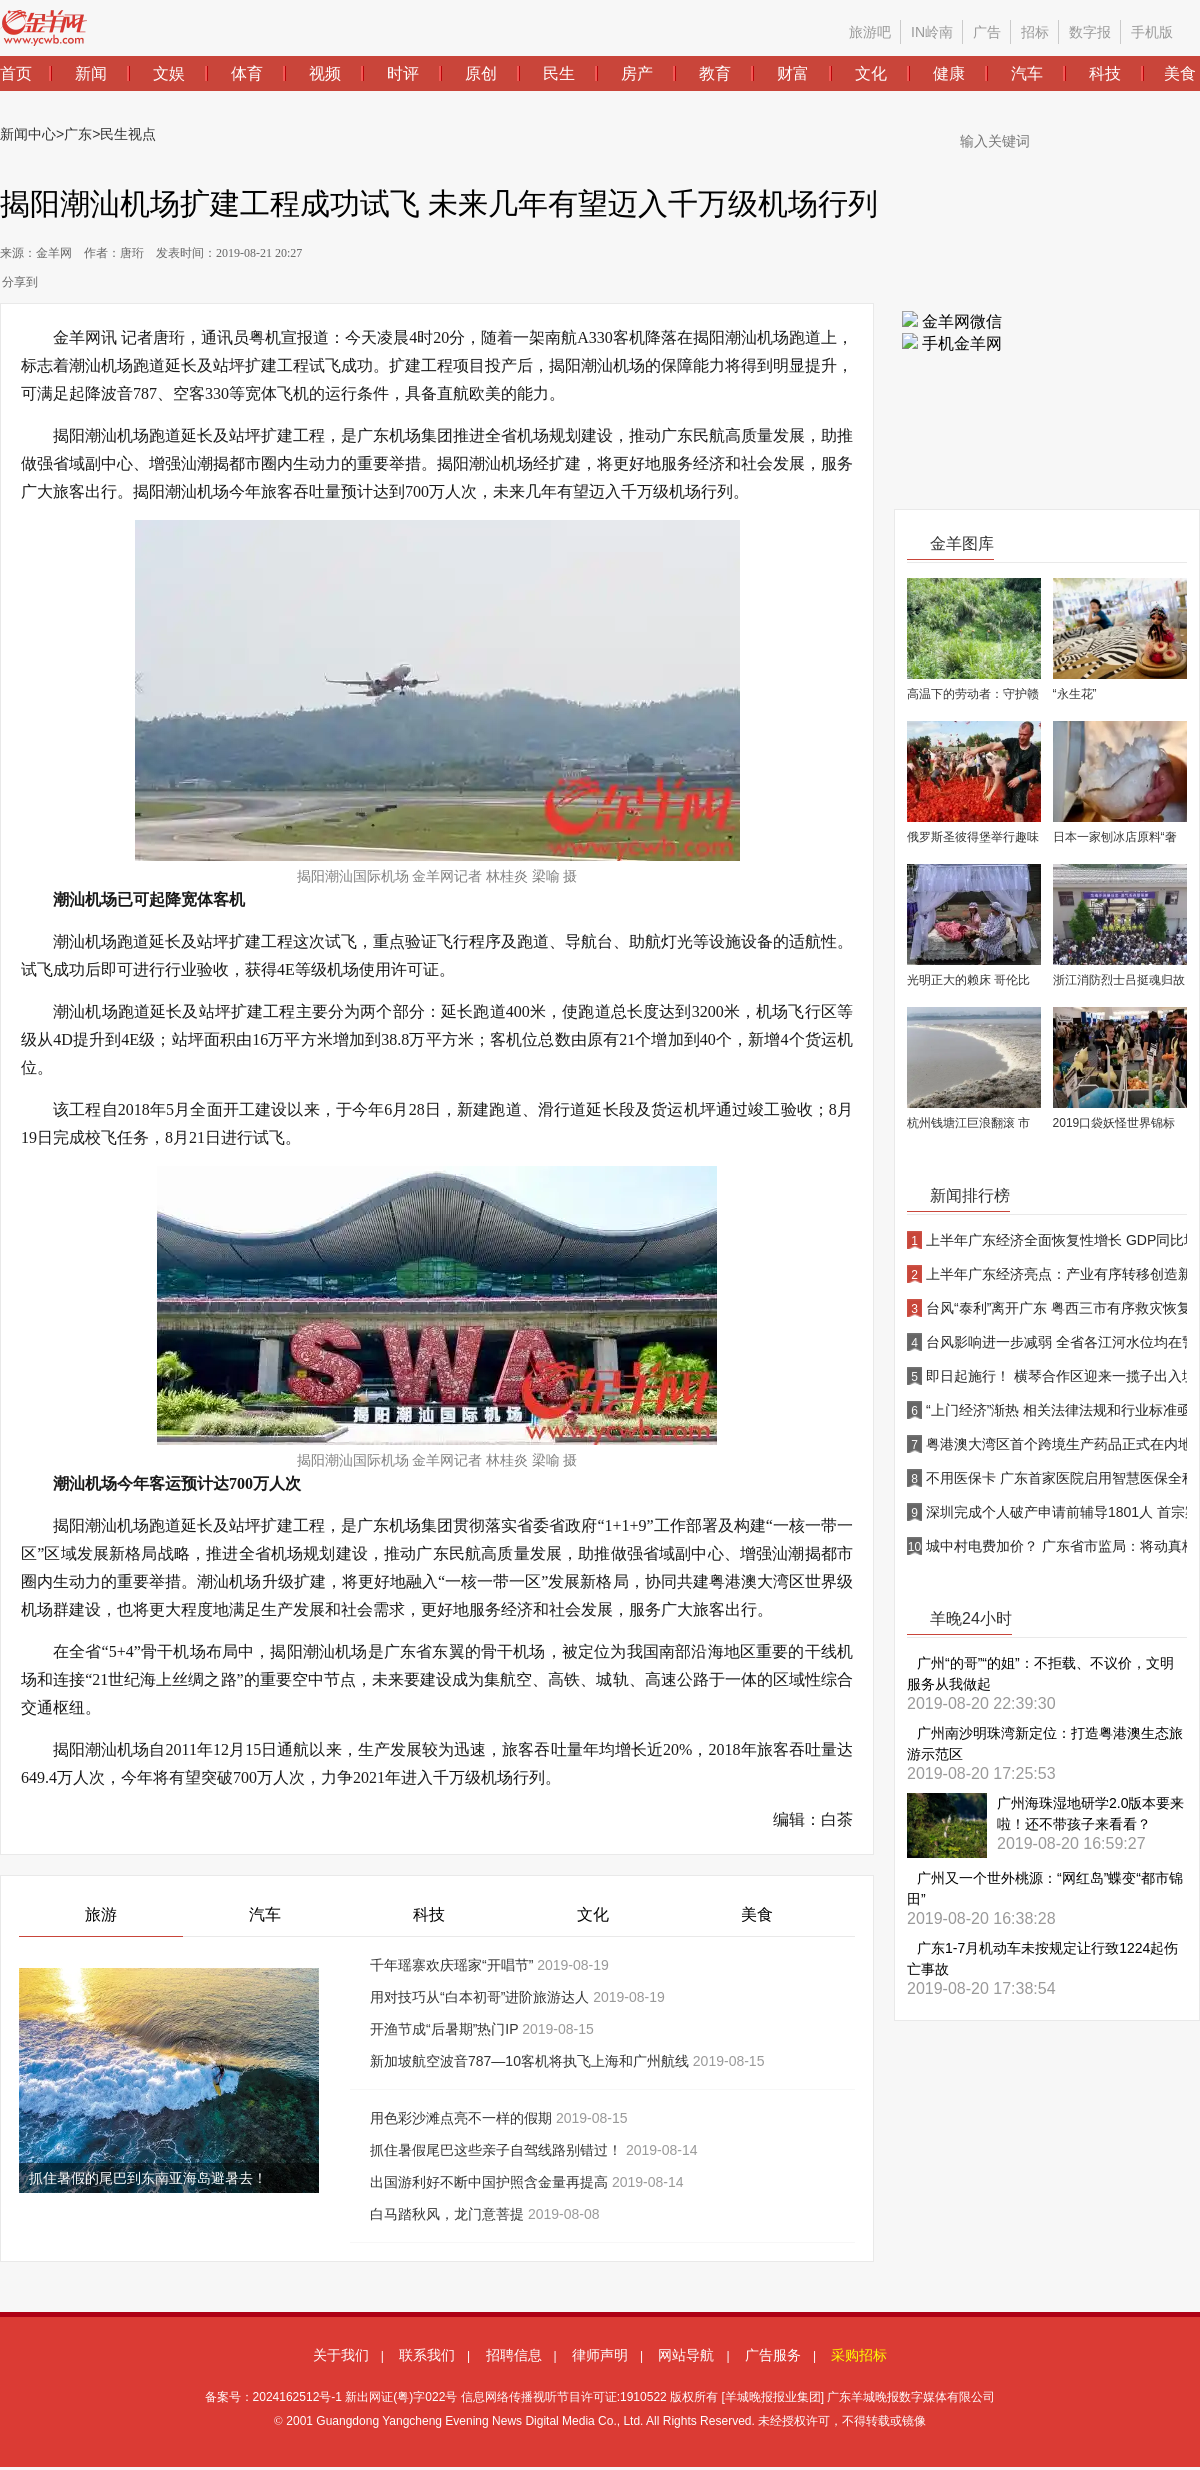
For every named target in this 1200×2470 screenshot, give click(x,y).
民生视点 (128, 134)
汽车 (265, 1914)
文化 (593, 1914)
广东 (78, 134)
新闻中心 (28, 134)
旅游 (101, 1914)
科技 (429, 1914)
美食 (757, 1914)
